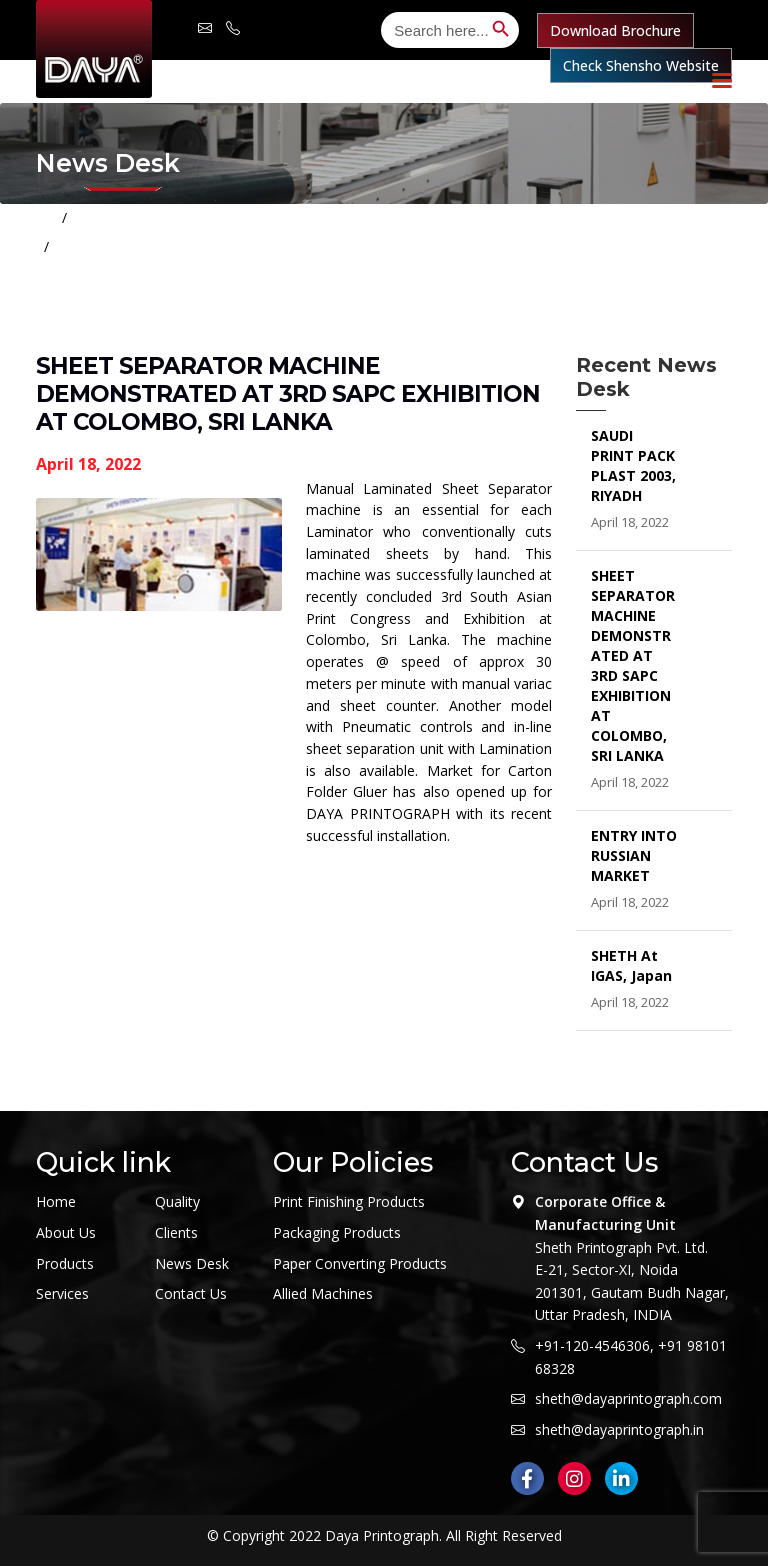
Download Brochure (615, 30)
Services (62, 1293)
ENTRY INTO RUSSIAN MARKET (634, 855)
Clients (176, 1232)
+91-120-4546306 (592, 1345)
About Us (66, 1232)
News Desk (192, 1263)
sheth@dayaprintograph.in (619, 1429)
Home (99, 217)
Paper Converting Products (360, 1263)
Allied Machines (323, 1293)
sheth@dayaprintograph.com (205, 27)
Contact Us (191, 1293)
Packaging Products (337, 1232)
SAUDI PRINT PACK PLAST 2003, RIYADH (633, 465)
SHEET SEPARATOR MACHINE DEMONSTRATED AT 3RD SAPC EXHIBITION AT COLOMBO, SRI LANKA (396, 246)
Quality (177, 1201)
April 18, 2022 (88, 464)
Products (65, 1263)
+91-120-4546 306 (233, 27)
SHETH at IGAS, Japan (631, 965)
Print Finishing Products (349, 1201)
